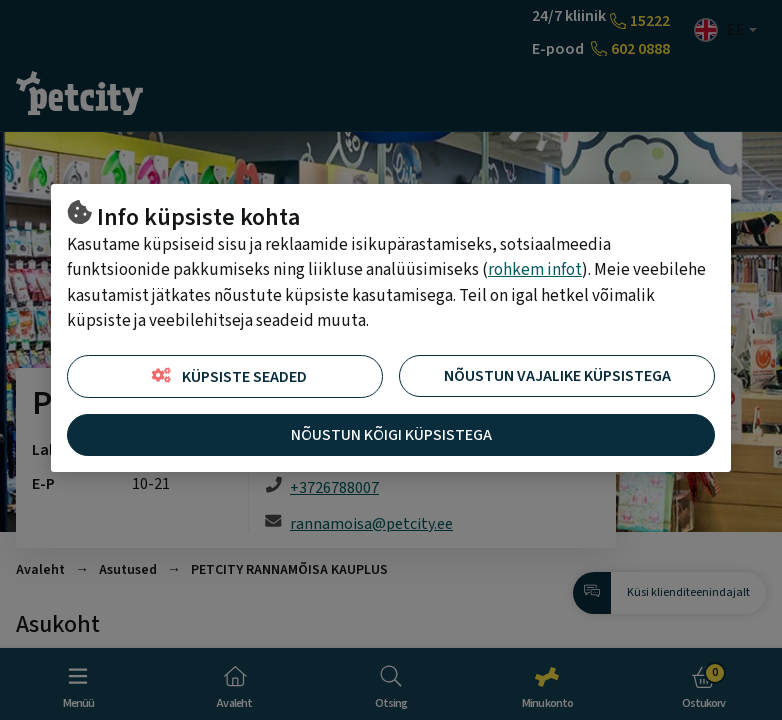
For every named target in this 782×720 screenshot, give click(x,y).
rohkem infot (535, 270)
